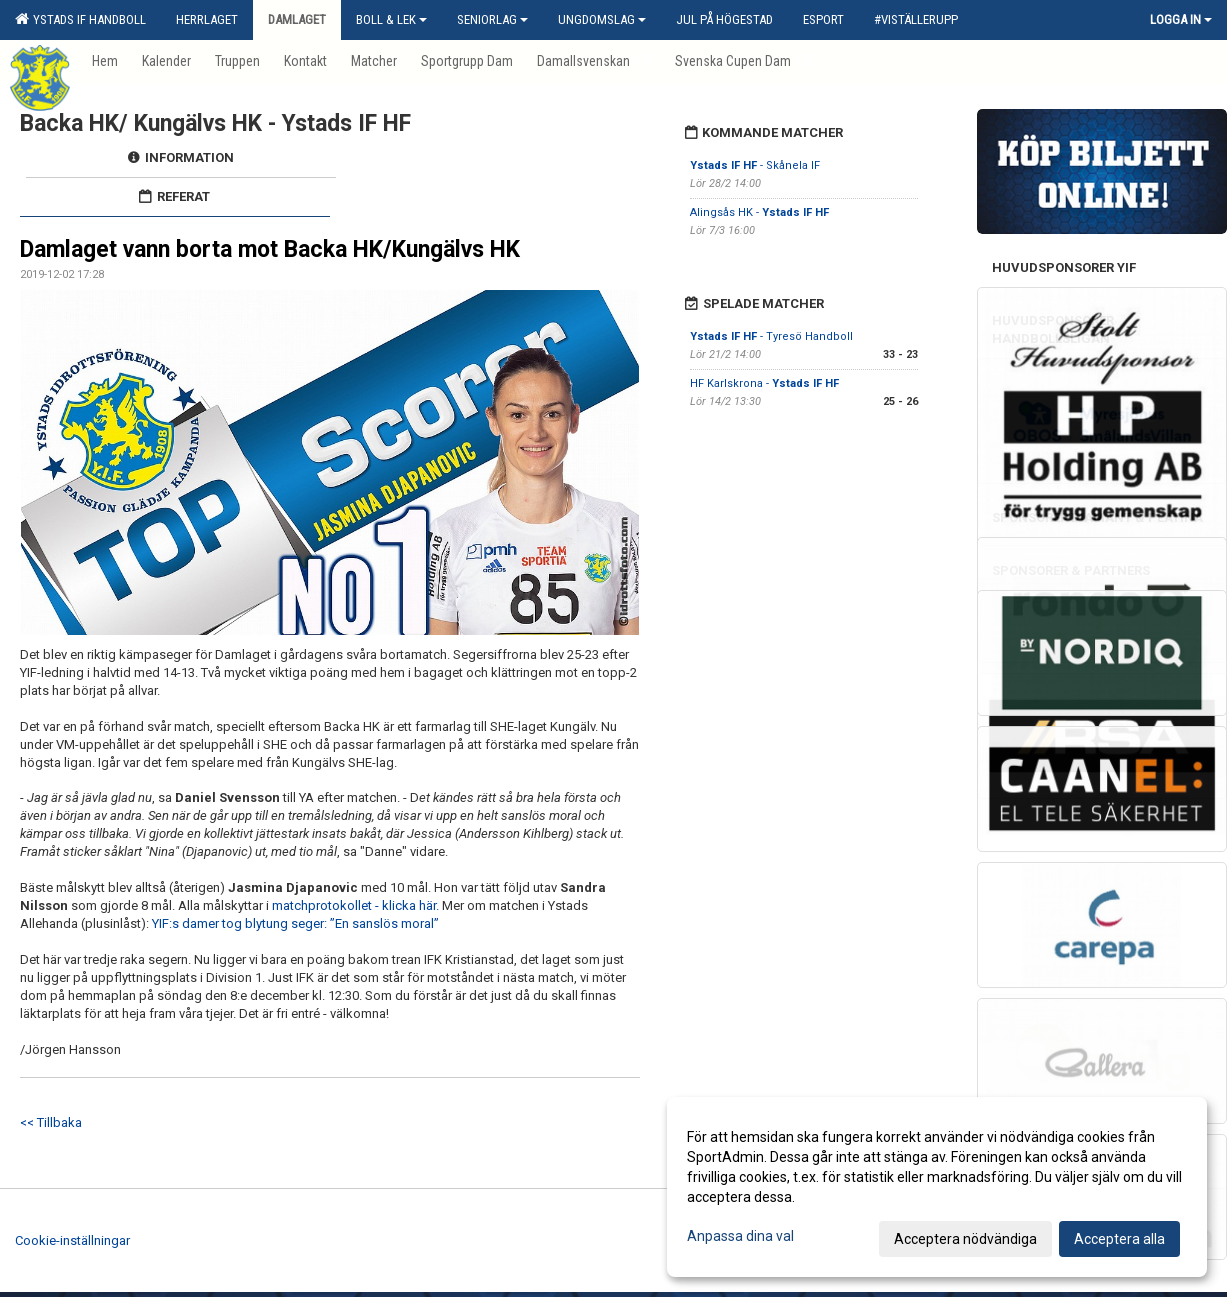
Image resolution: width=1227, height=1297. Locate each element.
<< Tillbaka (51, 1122)
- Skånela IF (755, 165)
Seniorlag (492, 19)
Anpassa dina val (740, 1236)
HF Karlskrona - (764, 383)
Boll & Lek (391, 19)
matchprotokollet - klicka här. (357, 905)
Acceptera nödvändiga (965, 1239)
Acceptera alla (1119, 1239)
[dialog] (937, 1187)
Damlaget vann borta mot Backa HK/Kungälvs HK (270, 249)
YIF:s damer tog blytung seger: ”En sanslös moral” (295, 923)
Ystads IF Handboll (80, 19)
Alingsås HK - (759, 212)
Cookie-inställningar (72, 1240)
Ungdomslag (602, 19)
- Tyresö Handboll (771, 336)
